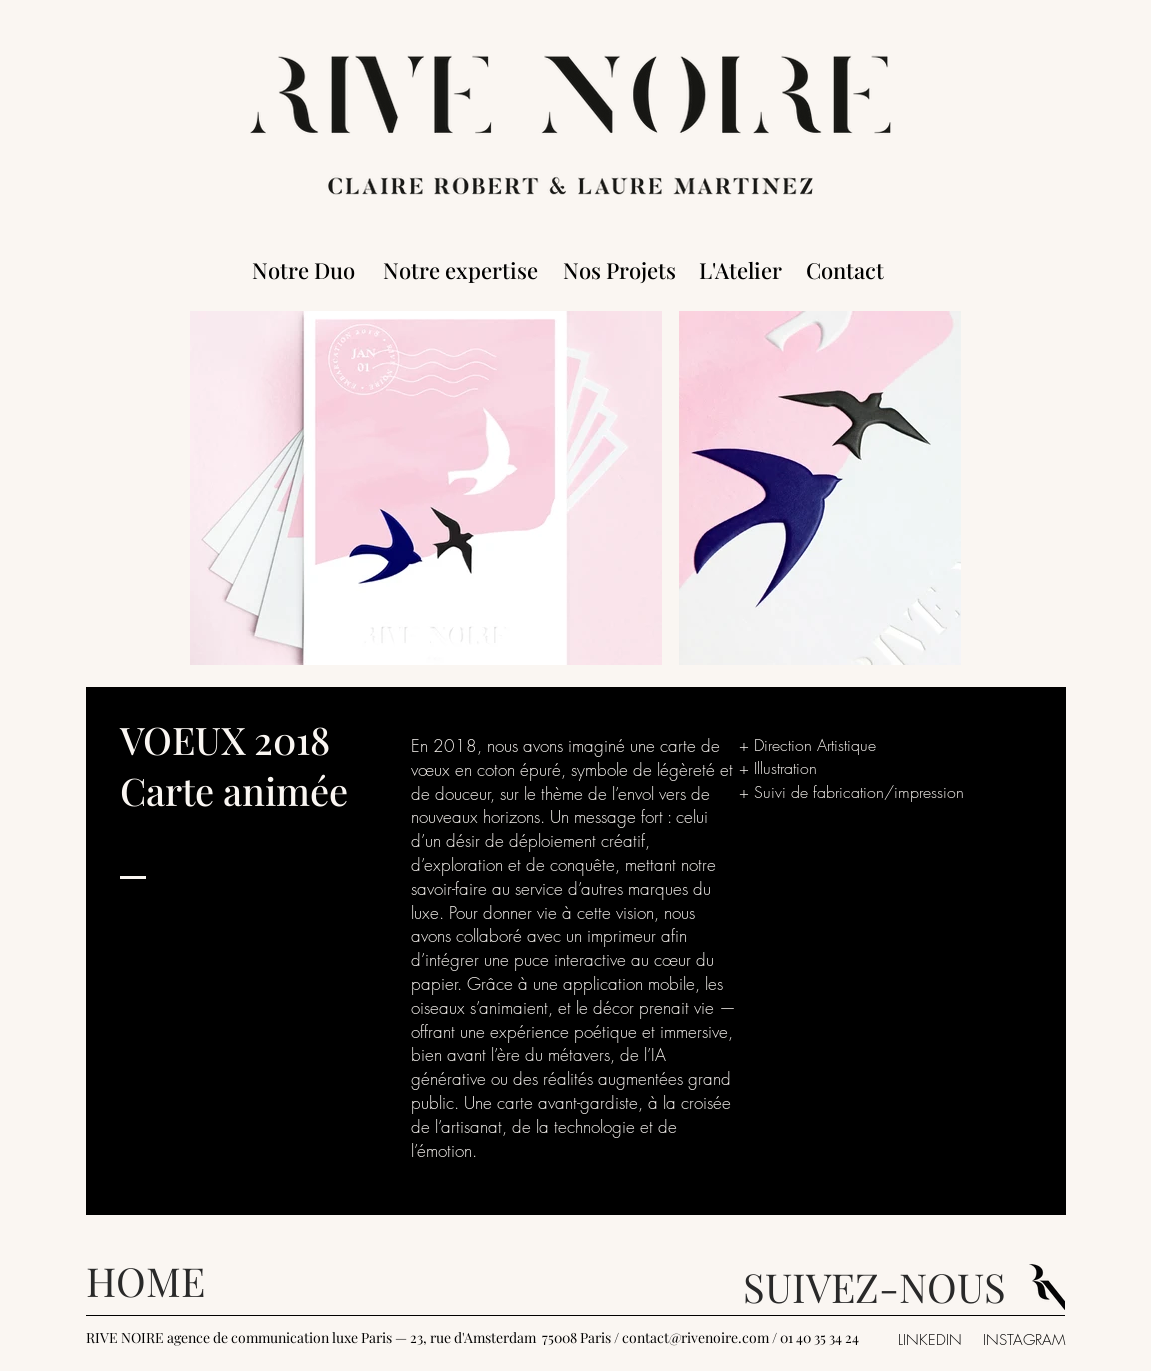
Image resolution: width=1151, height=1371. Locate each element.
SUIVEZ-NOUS (874, 1286)
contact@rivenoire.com (695, 1337)
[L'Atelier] (741, 269)
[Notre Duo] (304, 269)
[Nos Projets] (619, 269)
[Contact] (845, 269)
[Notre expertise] (460, 269)
